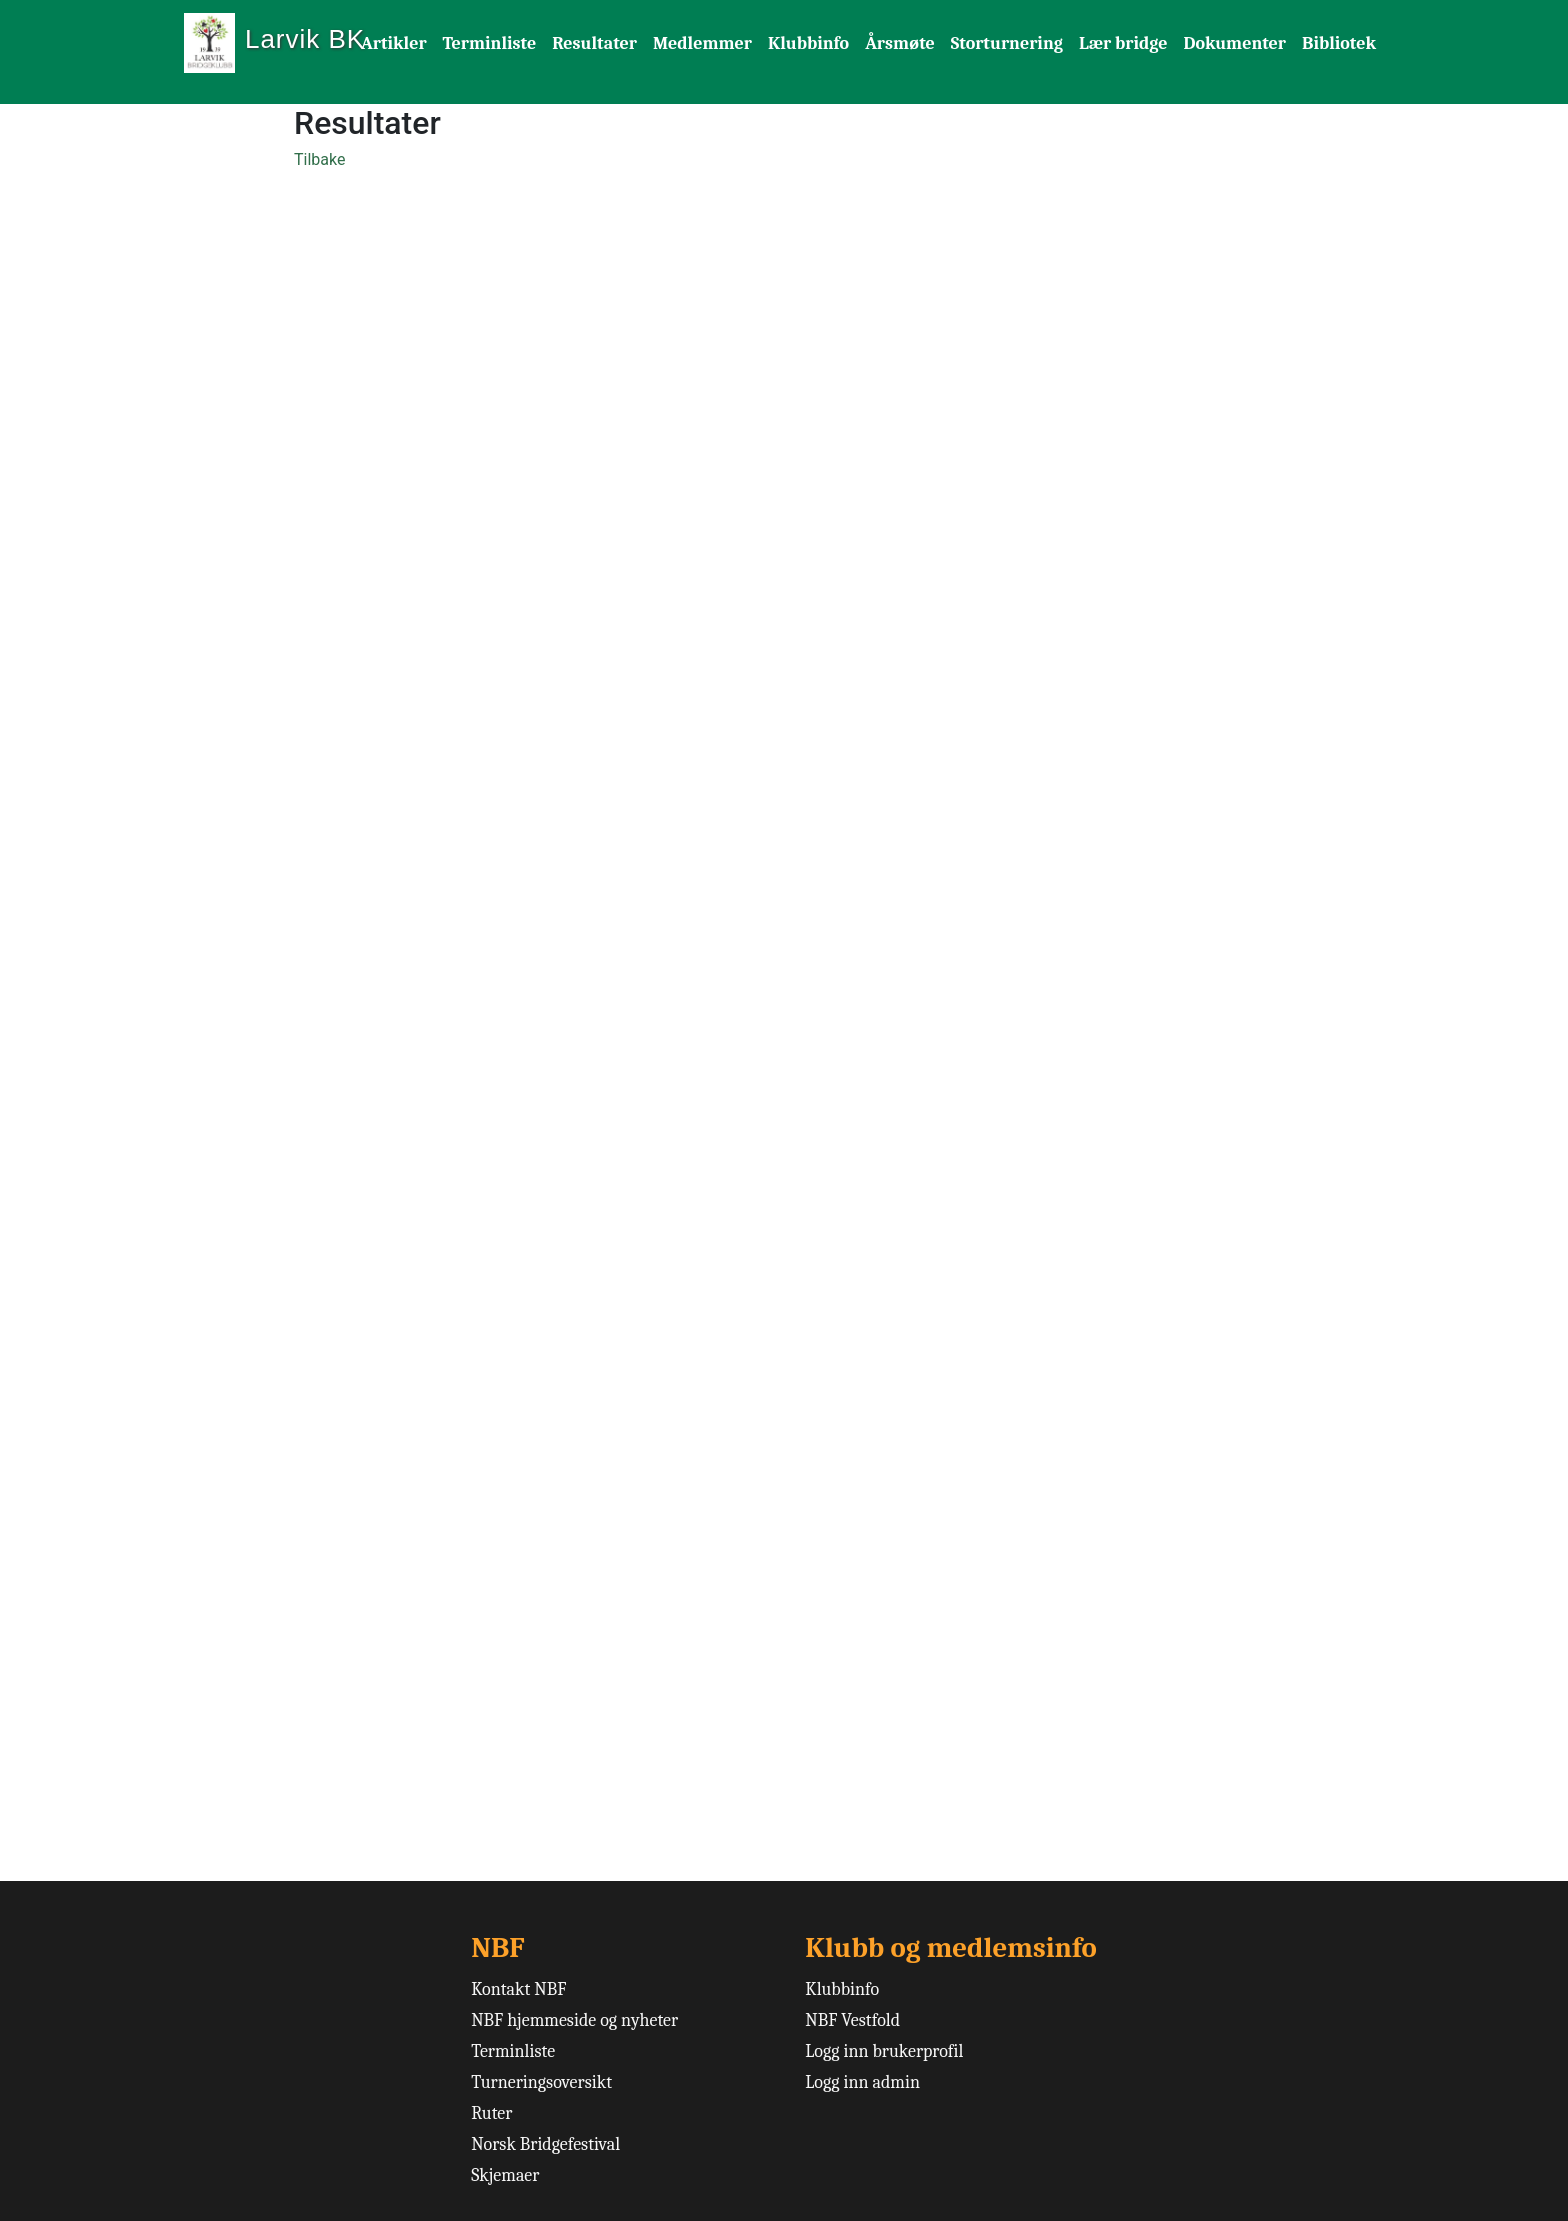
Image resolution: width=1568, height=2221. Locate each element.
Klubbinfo (808, 43)
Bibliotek (1339, 43)
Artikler (394, 43)
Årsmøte (900, 43)
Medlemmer (702, 43)
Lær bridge (1123, 43)
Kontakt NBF (518, 1989)
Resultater (594, 43)
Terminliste (490, 43)
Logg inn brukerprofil (884, 2051)
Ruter (491, 2113)
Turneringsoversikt (541, 2082)
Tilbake (319, 159)
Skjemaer (505, 2175)
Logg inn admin (862, 2082)
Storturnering (1007, 43)
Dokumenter (1234, 43)
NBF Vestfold (852, 2020)
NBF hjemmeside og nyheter (574, 2020)
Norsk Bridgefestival (545, 2144)
